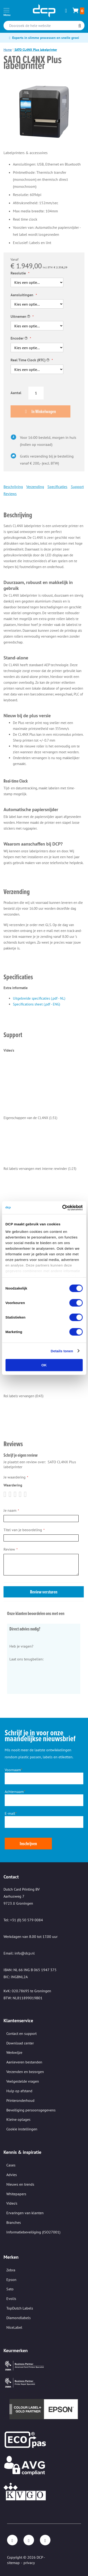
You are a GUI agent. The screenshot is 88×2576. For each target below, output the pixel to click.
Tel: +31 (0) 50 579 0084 (23, 1920)
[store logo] (44, 11)
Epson (11, 2279)
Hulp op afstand (19, 2090)
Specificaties (57, 486)
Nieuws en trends (20, 2184)
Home (8, 50)
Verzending (35, 486)
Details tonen (62, 1351)
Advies (11, 2174)
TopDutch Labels (19, 2308)
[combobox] (44, 25)
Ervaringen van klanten (25, 2212)
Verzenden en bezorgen (25, 2071)
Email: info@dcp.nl (19, 1953)
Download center (20, 2043)
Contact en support (21, 2033)
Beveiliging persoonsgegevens (31, 2110)
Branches (13, 2222)
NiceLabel (14, 2327)
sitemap (13, 2562)
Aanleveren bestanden (24, 2062)
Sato (10, 2289)
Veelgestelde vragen (22, 2081)
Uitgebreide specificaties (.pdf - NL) (39, 998)
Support (77, 486)
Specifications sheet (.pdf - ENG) (36, 1004)
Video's (11, 2203)
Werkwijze (14, 2052)
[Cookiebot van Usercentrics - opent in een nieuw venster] (63, 1208)
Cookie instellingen (21, 2129)
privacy (29, 2562)
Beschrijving (13, 486)
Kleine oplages (18, 2119)
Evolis (11, 2298)
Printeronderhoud (20, 2100)
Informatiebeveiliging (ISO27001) (33, 2232)
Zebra (10, 2270)
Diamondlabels (18, 2317)
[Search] (79, 26)
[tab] (44, 508)
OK (44, 1365)
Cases (10, 2165)
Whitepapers (16, 2194)
